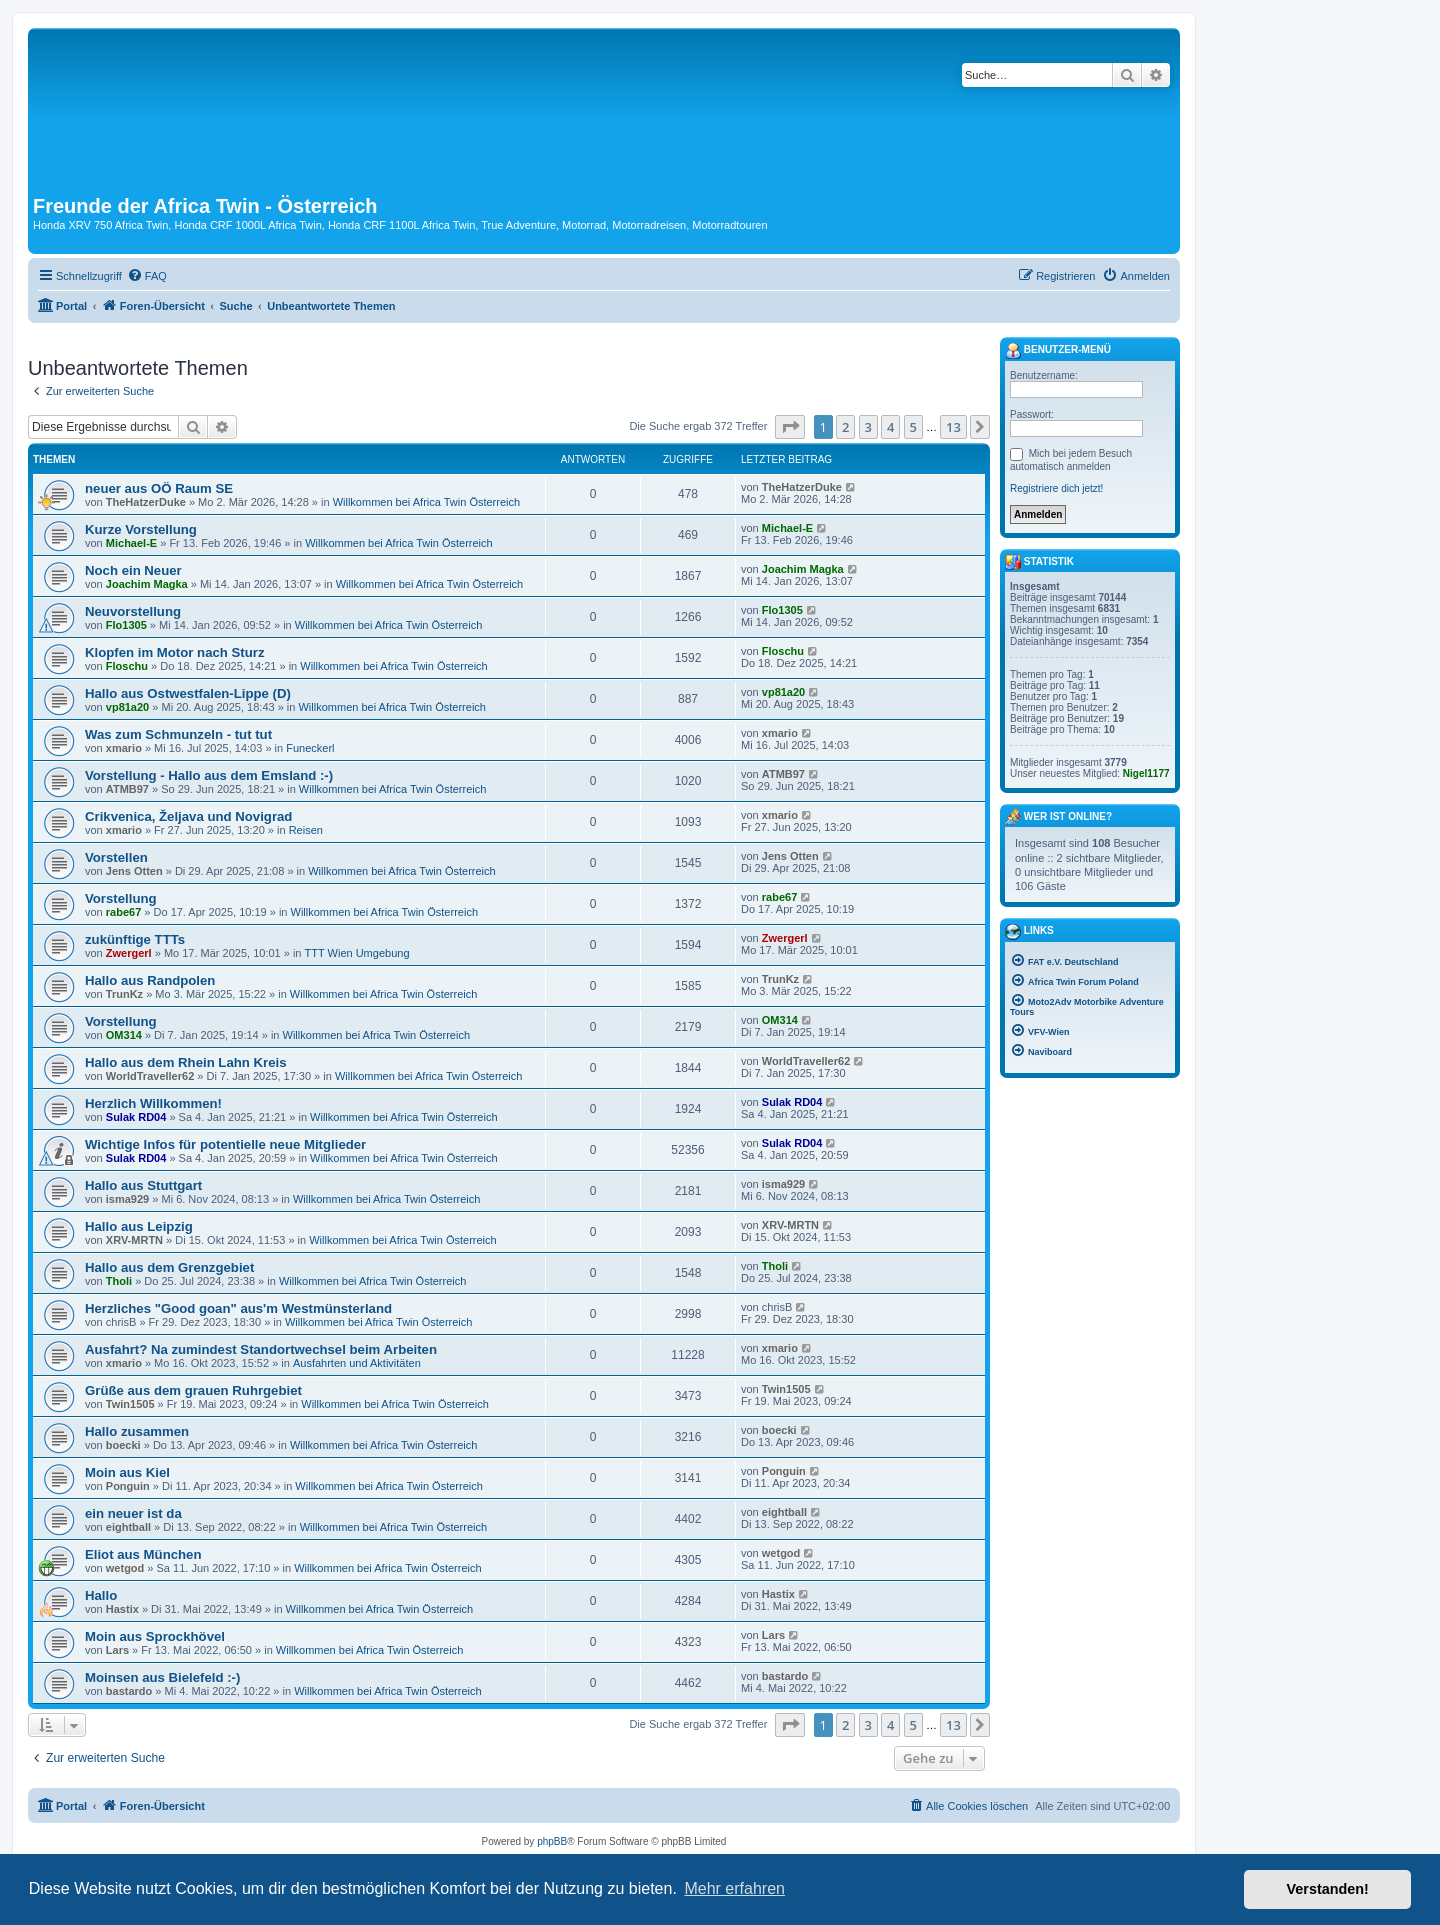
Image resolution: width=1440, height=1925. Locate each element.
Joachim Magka (147, 584)
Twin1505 (130, 1404)
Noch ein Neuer (133, 570)
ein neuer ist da (133, 1513)
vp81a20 (127, 707)
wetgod (125, 1568)
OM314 (124, 1035)
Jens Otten (134, 871)
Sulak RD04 (136, 1117)
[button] (790, 427)
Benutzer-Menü (1058, 351)
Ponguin (128, 1486)
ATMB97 (127, 789)
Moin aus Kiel (127, 1472)
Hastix (122, 1609)
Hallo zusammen (137, 1431)
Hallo (101, 1595)
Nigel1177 (1146, 773)
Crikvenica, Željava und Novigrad (188, 816)
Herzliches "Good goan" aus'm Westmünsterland (238, 1308)
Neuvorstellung (133, 611)
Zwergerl (129, 953)
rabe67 (123, 912)
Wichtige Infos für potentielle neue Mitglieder (225, 1144)
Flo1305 (126, 625)
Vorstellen (116, 857)
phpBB (552, 1841)
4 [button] (890, 427)
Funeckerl (310, 748)
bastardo (129, 1691)
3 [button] (868, 427)
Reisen (306, 830)
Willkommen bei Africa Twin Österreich (426, 502)
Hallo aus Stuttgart (143, 1185)
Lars (117, 1650)
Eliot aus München (143, 1554)
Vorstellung (121, 898)
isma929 (127, 1199)
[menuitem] (147, 276)
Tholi (119, 1281)
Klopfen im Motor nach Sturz (175, 652)
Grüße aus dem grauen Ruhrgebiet (193, 1390)
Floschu (127, 666)
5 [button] (913, 427)
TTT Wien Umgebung (357, 953)
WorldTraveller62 (150, 1076)
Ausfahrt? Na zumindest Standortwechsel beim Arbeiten (261, 1349)
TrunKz (124, 994)
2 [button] (845, 427)
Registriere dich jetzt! (1056, 488)
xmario (124, 748)
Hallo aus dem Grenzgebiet (169, 1267)
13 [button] (953, 427)
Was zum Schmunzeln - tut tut (178, 734)
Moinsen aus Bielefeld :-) (162, 1677)
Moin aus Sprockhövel (155, 1636)
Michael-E (131, 543)
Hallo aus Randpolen (150, 980)
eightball (128, 1527)
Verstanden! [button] (1328, 1889)
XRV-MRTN (134, 1240)
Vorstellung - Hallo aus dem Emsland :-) (209, 775)
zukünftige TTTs (135, 939)
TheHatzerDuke (146, 502)
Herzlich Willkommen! (153, 1103)
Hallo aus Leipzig (139, 1226)
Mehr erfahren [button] (734, 1888)
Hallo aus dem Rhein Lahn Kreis (186, 1062)
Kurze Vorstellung (141, 529)
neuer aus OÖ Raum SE (159, 488)
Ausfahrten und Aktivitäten (357, 1363)
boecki (123, 1445)
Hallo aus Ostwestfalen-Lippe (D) (188, 693)
